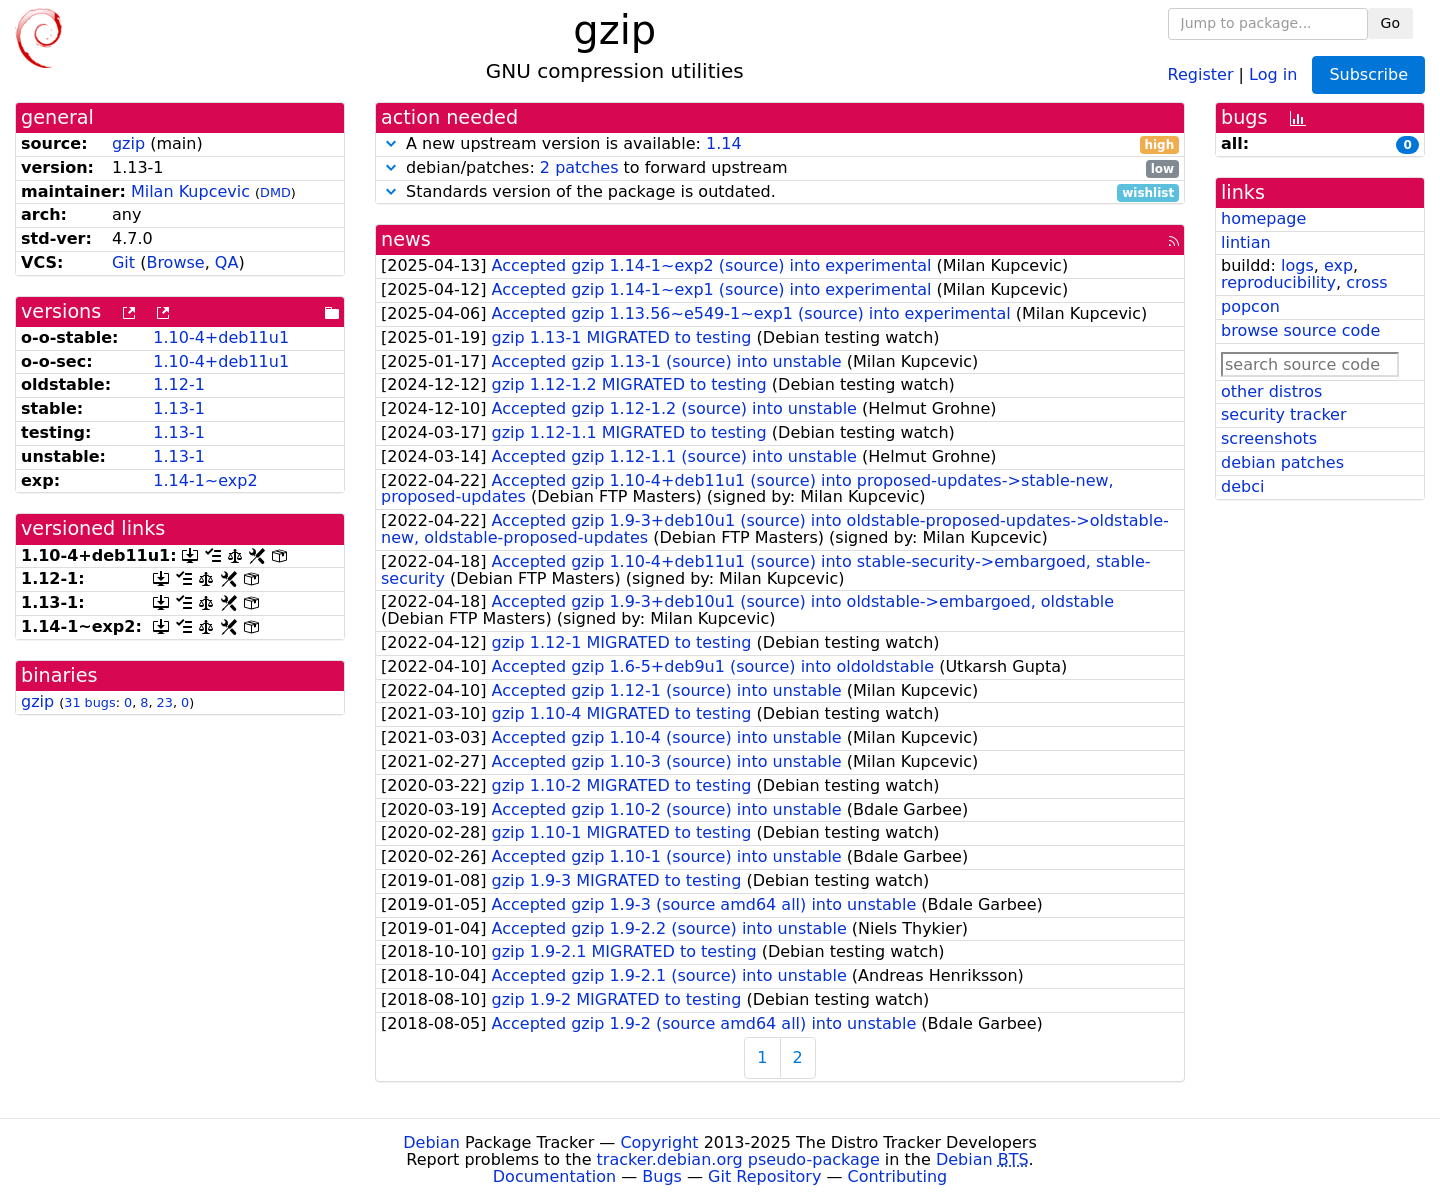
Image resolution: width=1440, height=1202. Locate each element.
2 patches (579, 167)
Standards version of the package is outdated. (780, 192)
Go (1390, 23)
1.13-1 (179, 408)
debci (1242, 486)
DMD (275, 192)
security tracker (1284, 414)
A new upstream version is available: (780, 144)
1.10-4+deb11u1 (221, 337)
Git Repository (764, 1176)
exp (1338, 265)
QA (227, 262)
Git (123, 262)
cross (1366, 282)
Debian (431, 1142)
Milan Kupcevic (190, 191)
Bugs (662, 1176)
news (406, 239)
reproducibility (1278, 282)
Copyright (659, 1142)
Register (1201, 73)
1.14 (724, 143)
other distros (1271, 391)
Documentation (554, 1176)
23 (165, 702)
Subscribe (1368, 74)
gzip (128, 143)
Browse (175, 262)
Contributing (898, 1176)
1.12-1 (179, 384)
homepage (1263, 218)
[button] (391, 143)
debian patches (1282, 462)
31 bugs (89, 702)
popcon (1250, 306)
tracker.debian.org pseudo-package (738, 1159)
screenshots (1269, 438)
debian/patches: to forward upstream (780, 168)
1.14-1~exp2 (205, 480)
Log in (1273, 73)
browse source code (1300, 330)
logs (1297, 265)
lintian (1246, 242)
